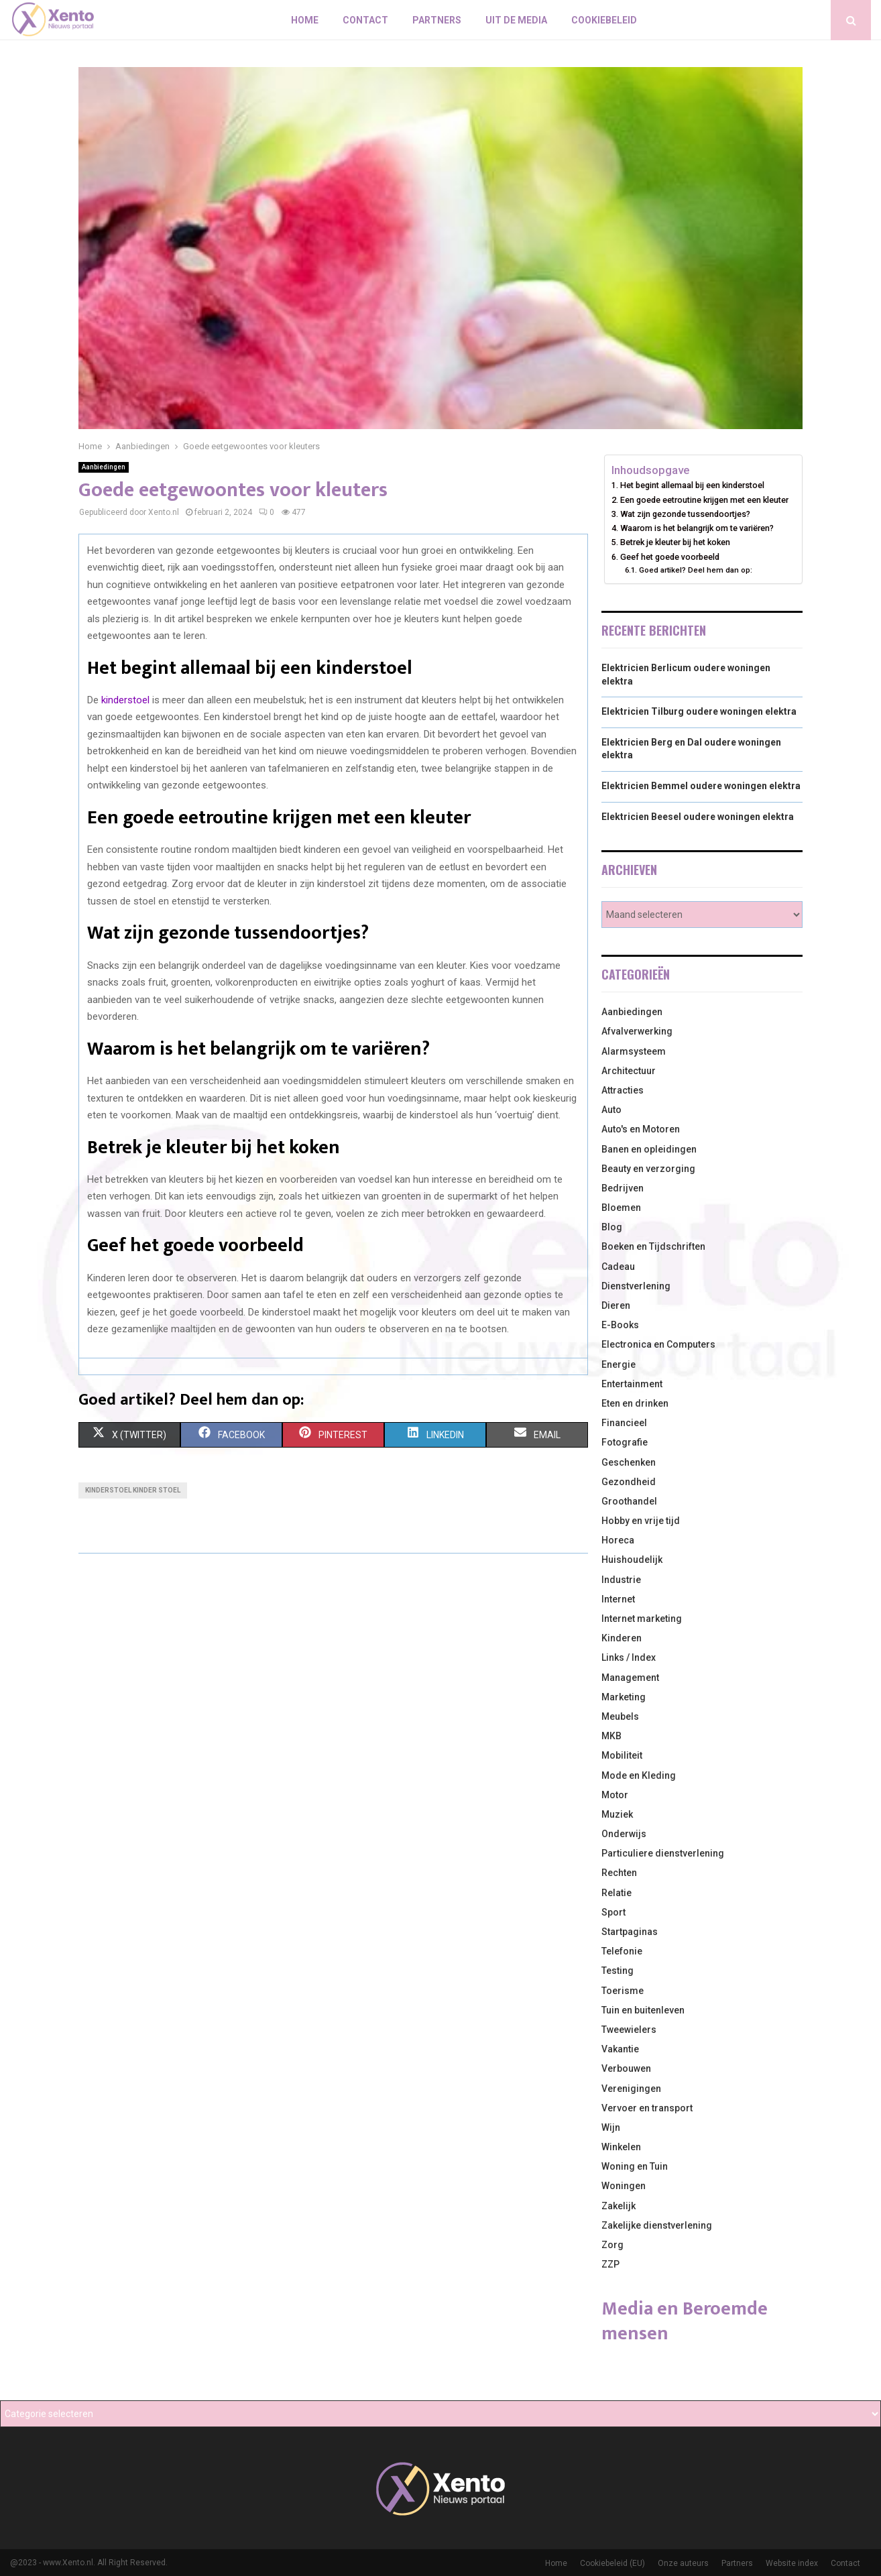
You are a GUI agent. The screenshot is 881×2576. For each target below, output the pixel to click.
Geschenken (628, 1462)
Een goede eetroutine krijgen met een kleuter (704, 500)
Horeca (617, 1540)
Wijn (610, 2127)
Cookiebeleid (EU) (612, 2563)
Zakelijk (618, 2206)
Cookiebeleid (604, 20)
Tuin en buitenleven (643, 2010)
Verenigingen (631, 2088)
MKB (611, 1736)
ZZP (610, 2264)
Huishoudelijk (631, 1559)
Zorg (612, 2244)
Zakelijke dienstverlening (656, 2225)
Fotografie (624, 1442)
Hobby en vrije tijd (640, 1520)
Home (304, 20)
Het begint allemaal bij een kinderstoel (692, 485)
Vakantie (620, 2049)
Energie (618, 1364)
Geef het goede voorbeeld (669, 557)
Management (630, 1677)
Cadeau (618, 1266)
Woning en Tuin (634, 2166)
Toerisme (622, 1990)
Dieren (615, 1305)
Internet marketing (641, 1618)
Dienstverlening (635, 1286)
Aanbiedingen (103, 467)
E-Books (620, 1325)
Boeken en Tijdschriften (653, 1246)
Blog (611, 1227)
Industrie (621, 1579)
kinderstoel (125, 700)
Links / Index (628, 1657)
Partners (436, 20)
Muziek (617, 1814)
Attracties (622, 1090)
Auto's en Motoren (640, 1129)
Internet (618, 1599)
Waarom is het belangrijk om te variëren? (697, 528)
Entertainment (631, 1384)
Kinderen (621, 1638)
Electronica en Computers (658, 1344)
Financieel (624, 1422)
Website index (792, 2563)
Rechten (619, 1872)
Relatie (616, 1892)
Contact (365, 20)
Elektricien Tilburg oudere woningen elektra (699, 711)
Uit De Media (516, 20)
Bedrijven (622, 1188)
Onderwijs (623, 1833)
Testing (617, 1970)
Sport (613, 1912)
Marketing (623, 1697)
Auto (611, 1109)
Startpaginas (629, 1931)
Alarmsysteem (633, 1051)
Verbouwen (626, 2068)
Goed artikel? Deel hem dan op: (695, 570)
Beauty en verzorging (648, 1168)
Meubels (620, 1716)
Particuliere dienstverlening (662, 1853)
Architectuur (628, 1070)
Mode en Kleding (638, 1775)
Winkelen (621, 2147)
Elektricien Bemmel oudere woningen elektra (701, 785)
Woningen (623, 2185)
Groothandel (629, 1501)
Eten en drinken (634, 1403)
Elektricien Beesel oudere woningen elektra (697, 816)
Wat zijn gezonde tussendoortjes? (685, 514)
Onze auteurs (683, 2563)
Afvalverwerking (636, 1031)
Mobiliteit (621, 1755)
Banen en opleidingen (649, 1149)
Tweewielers (628, 2029)
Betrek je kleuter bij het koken (675, 542)
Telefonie (621, 1951)
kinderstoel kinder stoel (132, 1490)
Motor (614, 1795)
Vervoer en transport (647, 2108)
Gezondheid (628, 1481)
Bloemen (621, 1207)
